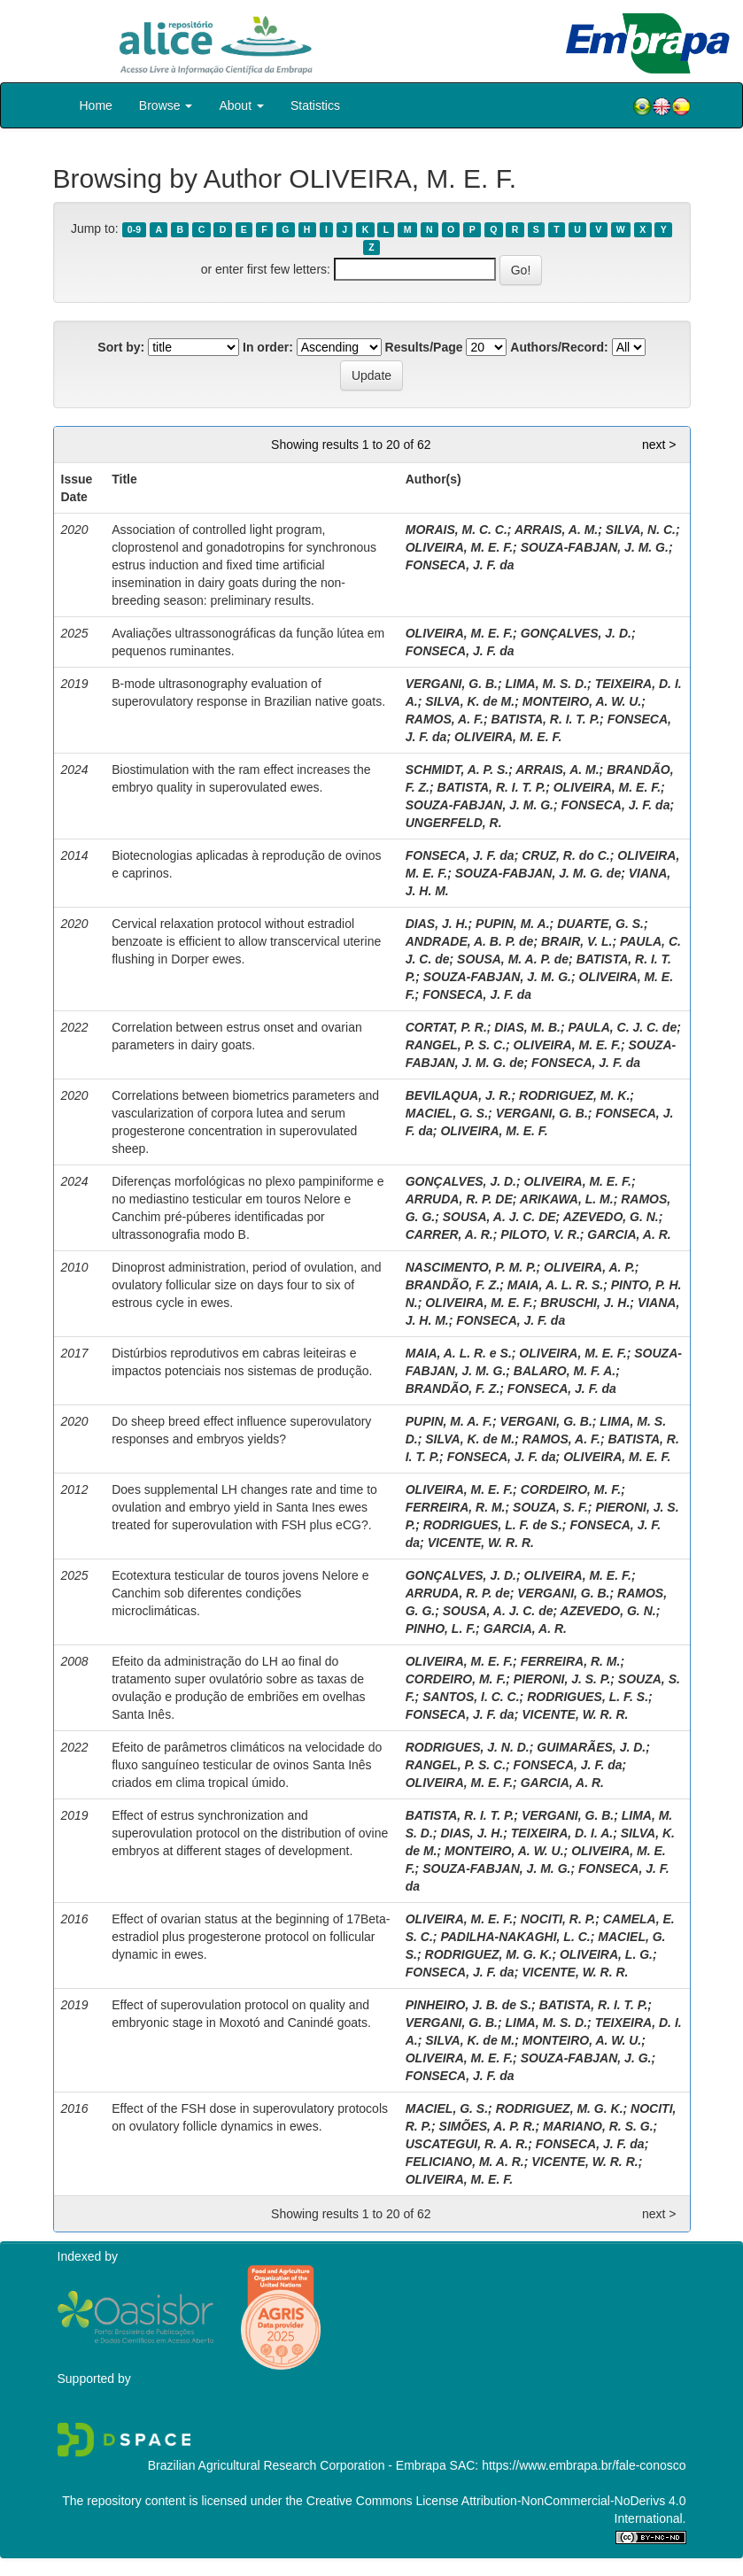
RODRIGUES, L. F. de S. (492, 1525)
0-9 (134, 229)
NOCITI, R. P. (558, 1919)
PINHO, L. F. (441, 1628)
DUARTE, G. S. (600, 924)
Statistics (315, 105)
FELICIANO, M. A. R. (465, 2161)
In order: (268, 347)
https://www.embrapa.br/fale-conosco (583, 2465)
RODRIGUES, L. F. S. (587, 1697)
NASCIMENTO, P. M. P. (471, 1267)
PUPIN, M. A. (513, 924)
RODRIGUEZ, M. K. (574, 1095)
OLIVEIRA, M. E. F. (459, 547)
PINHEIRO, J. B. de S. (468, 2005)
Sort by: (120, 347)
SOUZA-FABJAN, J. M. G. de (538, 873)
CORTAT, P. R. (446, 1027)
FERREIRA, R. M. (456, 1507)
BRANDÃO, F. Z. (453, 1285)
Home (96, 105)
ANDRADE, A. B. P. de (470, 941)
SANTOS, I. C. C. (470, 1697)
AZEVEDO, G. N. (611, 1217)
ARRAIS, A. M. (556, 529)
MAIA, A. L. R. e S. (459, 1353)
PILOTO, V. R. (539, 1234)
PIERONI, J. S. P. (562, 1679)
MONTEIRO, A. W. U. (582, 701)
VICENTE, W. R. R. (481, 1543)
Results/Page (424, 347)
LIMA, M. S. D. (547, 684)
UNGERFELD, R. (454, 823)
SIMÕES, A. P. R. (487, 2126)
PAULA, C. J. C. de (623, 1027)
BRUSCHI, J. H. (585, 1303)
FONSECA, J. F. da (460, 565)
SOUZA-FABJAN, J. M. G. (595, 547)
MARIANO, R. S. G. (598, 2126)
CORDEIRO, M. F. (571, 1489)
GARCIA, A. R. (628, 1234)
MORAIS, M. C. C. (456, 529)
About (241, 105)
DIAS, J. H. (437, 924)
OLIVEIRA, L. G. (606, 1954)
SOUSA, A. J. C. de (498, 1611)
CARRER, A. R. (449, 1234)
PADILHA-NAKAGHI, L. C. (515, 1937)
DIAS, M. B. (527, 1027)
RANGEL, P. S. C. (456, 1045)
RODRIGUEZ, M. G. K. (489, 1954)
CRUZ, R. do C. (566, 855)
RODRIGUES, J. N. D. (468, 1747)
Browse (166, 105)
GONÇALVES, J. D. (576, 633)
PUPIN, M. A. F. (449, 1421)
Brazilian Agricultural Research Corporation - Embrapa (297, 2465)
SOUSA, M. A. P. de (513, 959)
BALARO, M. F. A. (564, 1371)
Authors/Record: (559, 347)
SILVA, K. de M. (470, 701)
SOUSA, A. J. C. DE (499, 1217)
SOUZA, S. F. (550, 1507)
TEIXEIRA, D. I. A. (562, 1833)
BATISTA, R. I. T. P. (545, 719)
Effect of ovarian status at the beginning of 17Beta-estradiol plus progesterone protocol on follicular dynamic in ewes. (251, 1936)
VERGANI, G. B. (452, 684)
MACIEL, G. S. (447, 1113)
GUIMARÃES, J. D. (591, 1747)
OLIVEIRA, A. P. (589, 1267)
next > (659, 444)
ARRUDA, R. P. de (458, 1593)
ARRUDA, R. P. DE (459, 1199)
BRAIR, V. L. (576, 941)
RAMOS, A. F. (445, 719)
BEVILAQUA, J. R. (459, 1095)
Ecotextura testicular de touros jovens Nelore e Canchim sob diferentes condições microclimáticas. (240, 1593)
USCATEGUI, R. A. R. (467, 2144)
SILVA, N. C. (641, 529)
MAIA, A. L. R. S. (555, 1285)
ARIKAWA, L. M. (567, 1199)
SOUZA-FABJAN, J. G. (586, 2058)
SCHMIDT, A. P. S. (457, 769)
